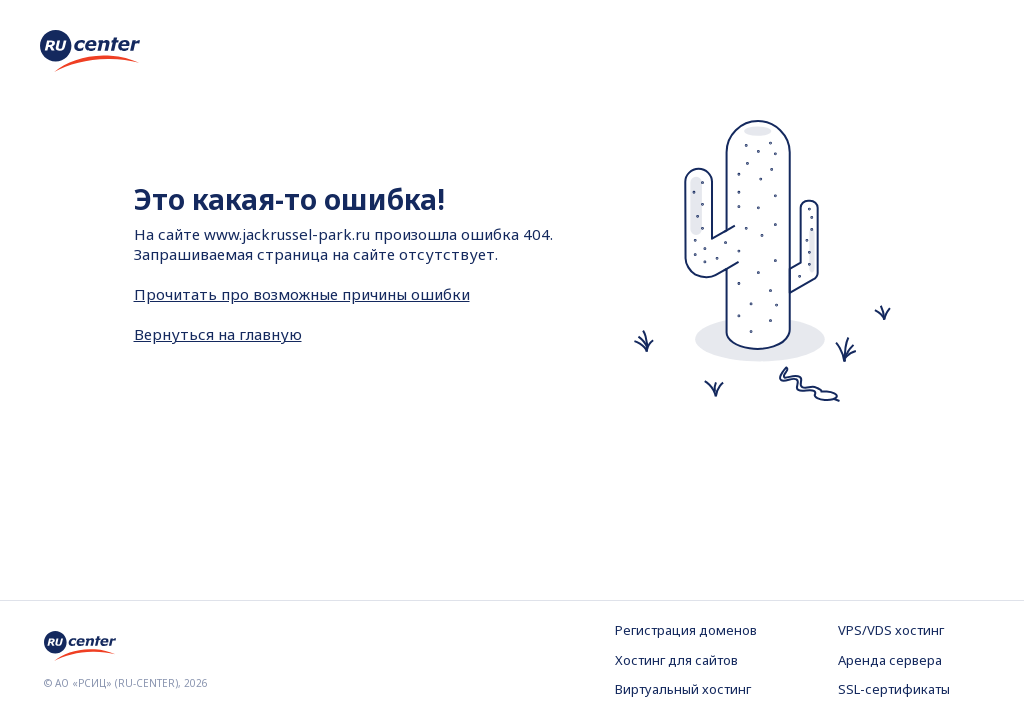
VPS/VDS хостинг (891, 630)
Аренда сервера (890, 660)
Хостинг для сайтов (676, 660)
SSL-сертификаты (894, 689)
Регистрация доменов (686, 630)
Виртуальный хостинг (683, 689)
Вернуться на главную (218, 334)
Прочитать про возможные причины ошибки (302, 294)
